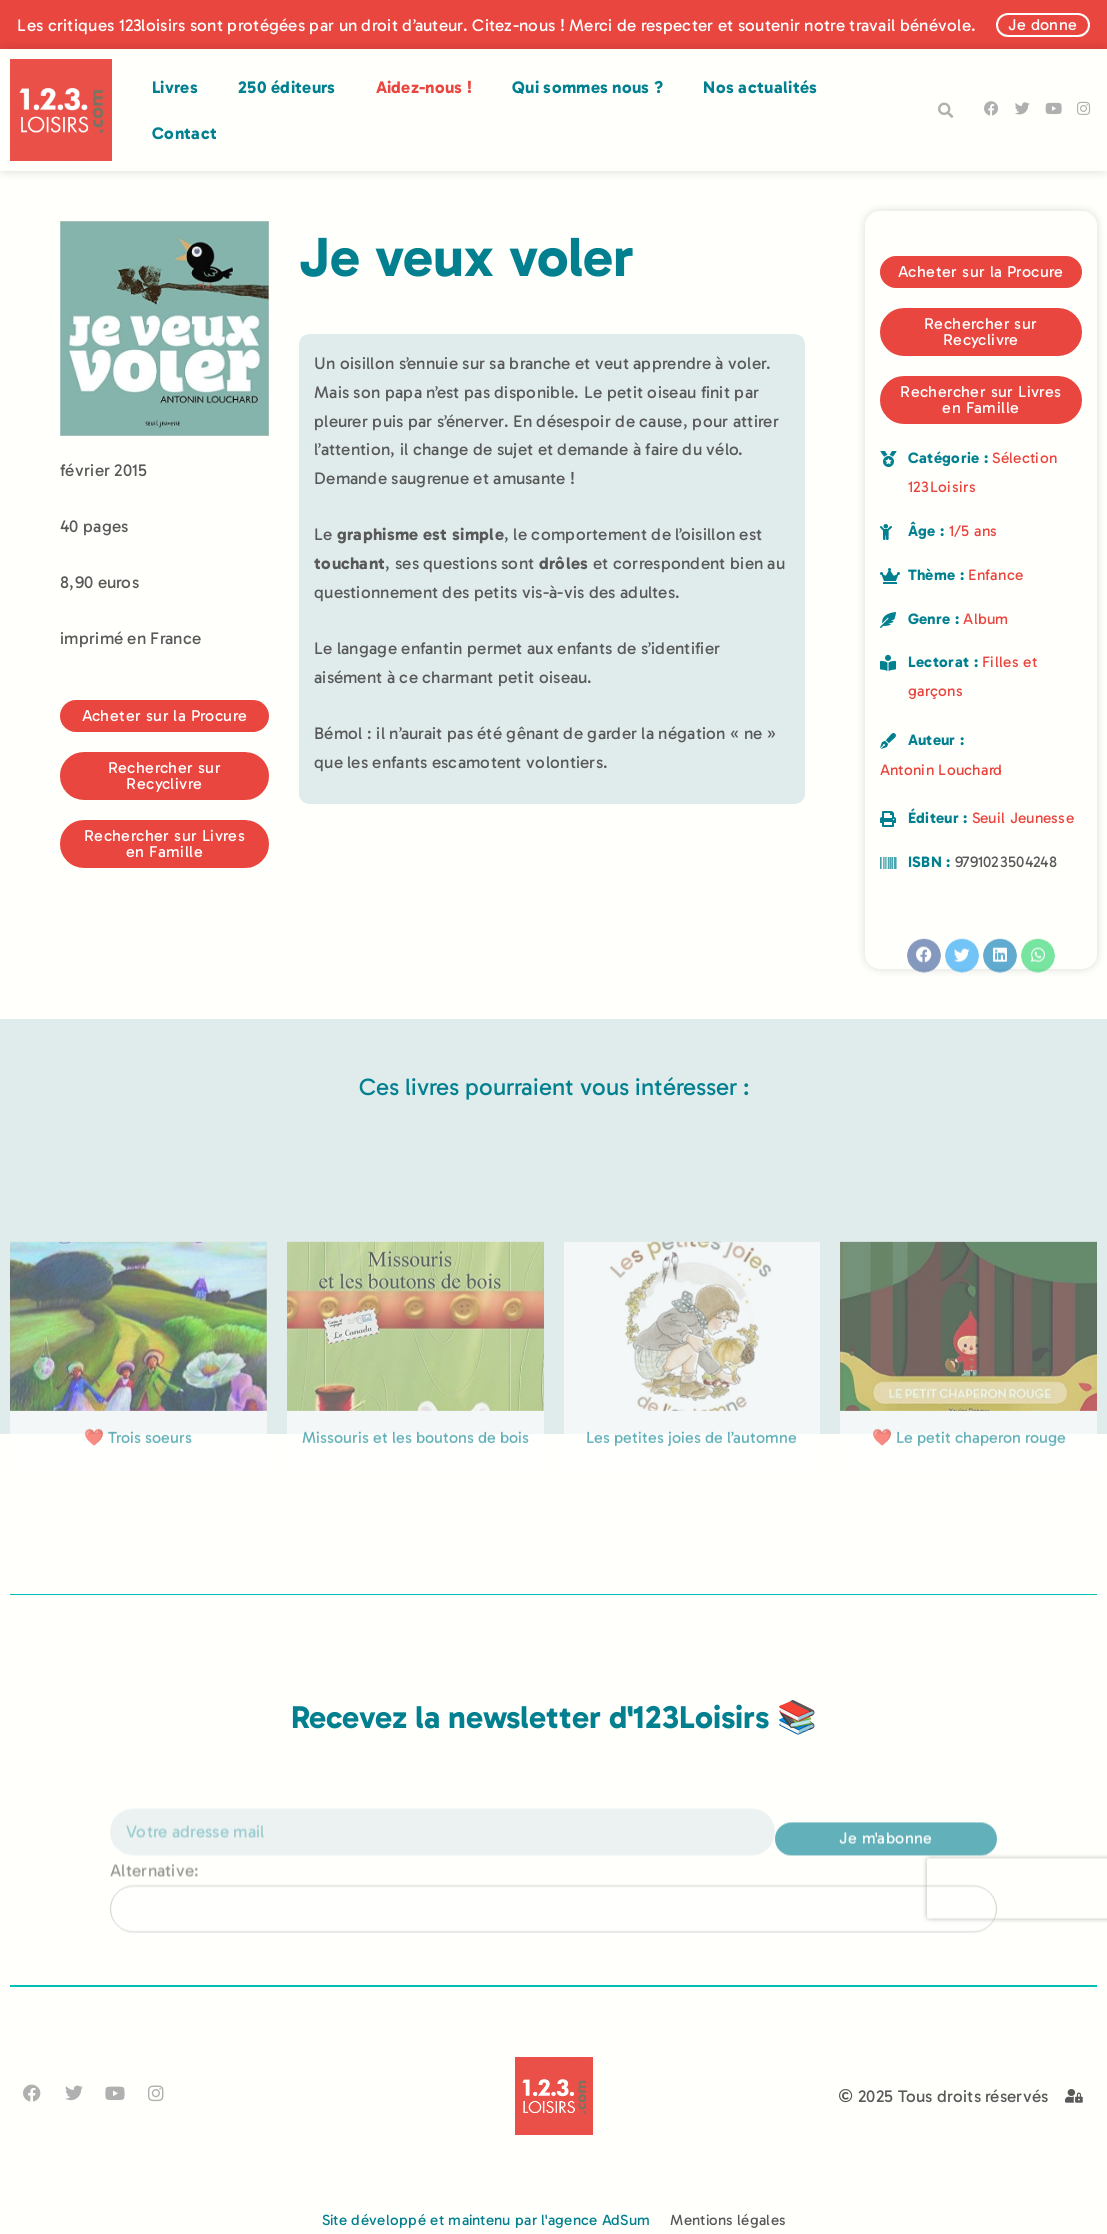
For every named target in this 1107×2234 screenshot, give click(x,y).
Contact (184, 133)
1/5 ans (973, 531)
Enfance (995, 575)
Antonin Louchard (941, 770)
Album (986, 619)
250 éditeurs (287, 87)
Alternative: (155, 1915)
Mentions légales (727, 2220)
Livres (175, 87)
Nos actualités (760, 87)
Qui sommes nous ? (587, 87)
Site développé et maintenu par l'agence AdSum (486, 2220)
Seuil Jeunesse (1023, 818)
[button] (946, 111)
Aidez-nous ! (424, 87)
